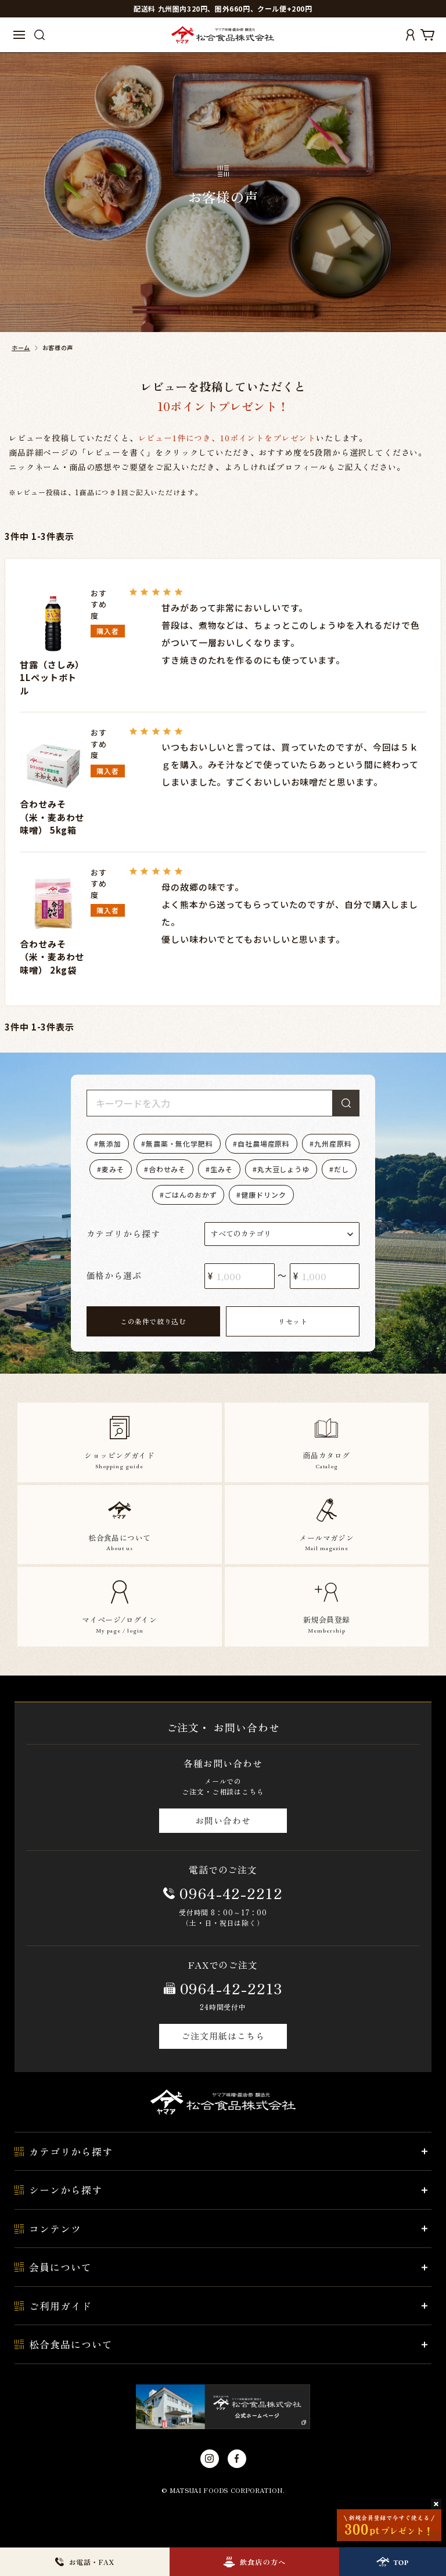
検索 (346, 1103)
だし (341, 1169)
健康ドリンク (263, 1194)
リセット (292, 1321)
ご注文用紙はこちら (222, 2036)
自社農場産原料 (264, 1143)
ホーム (21, 347)
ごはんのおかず (190, 1194)
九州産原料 (333, 1143)
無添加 (110, 1143)
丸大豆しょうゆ (283, 1169)
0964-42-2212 (231, 1892)
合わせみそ (167, 1169)
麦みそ (113, 1169)
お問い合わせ (222, 1820)
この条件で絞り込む (153, 1321)
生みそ (221, 1169)
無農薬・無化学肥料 (179, 1143)
